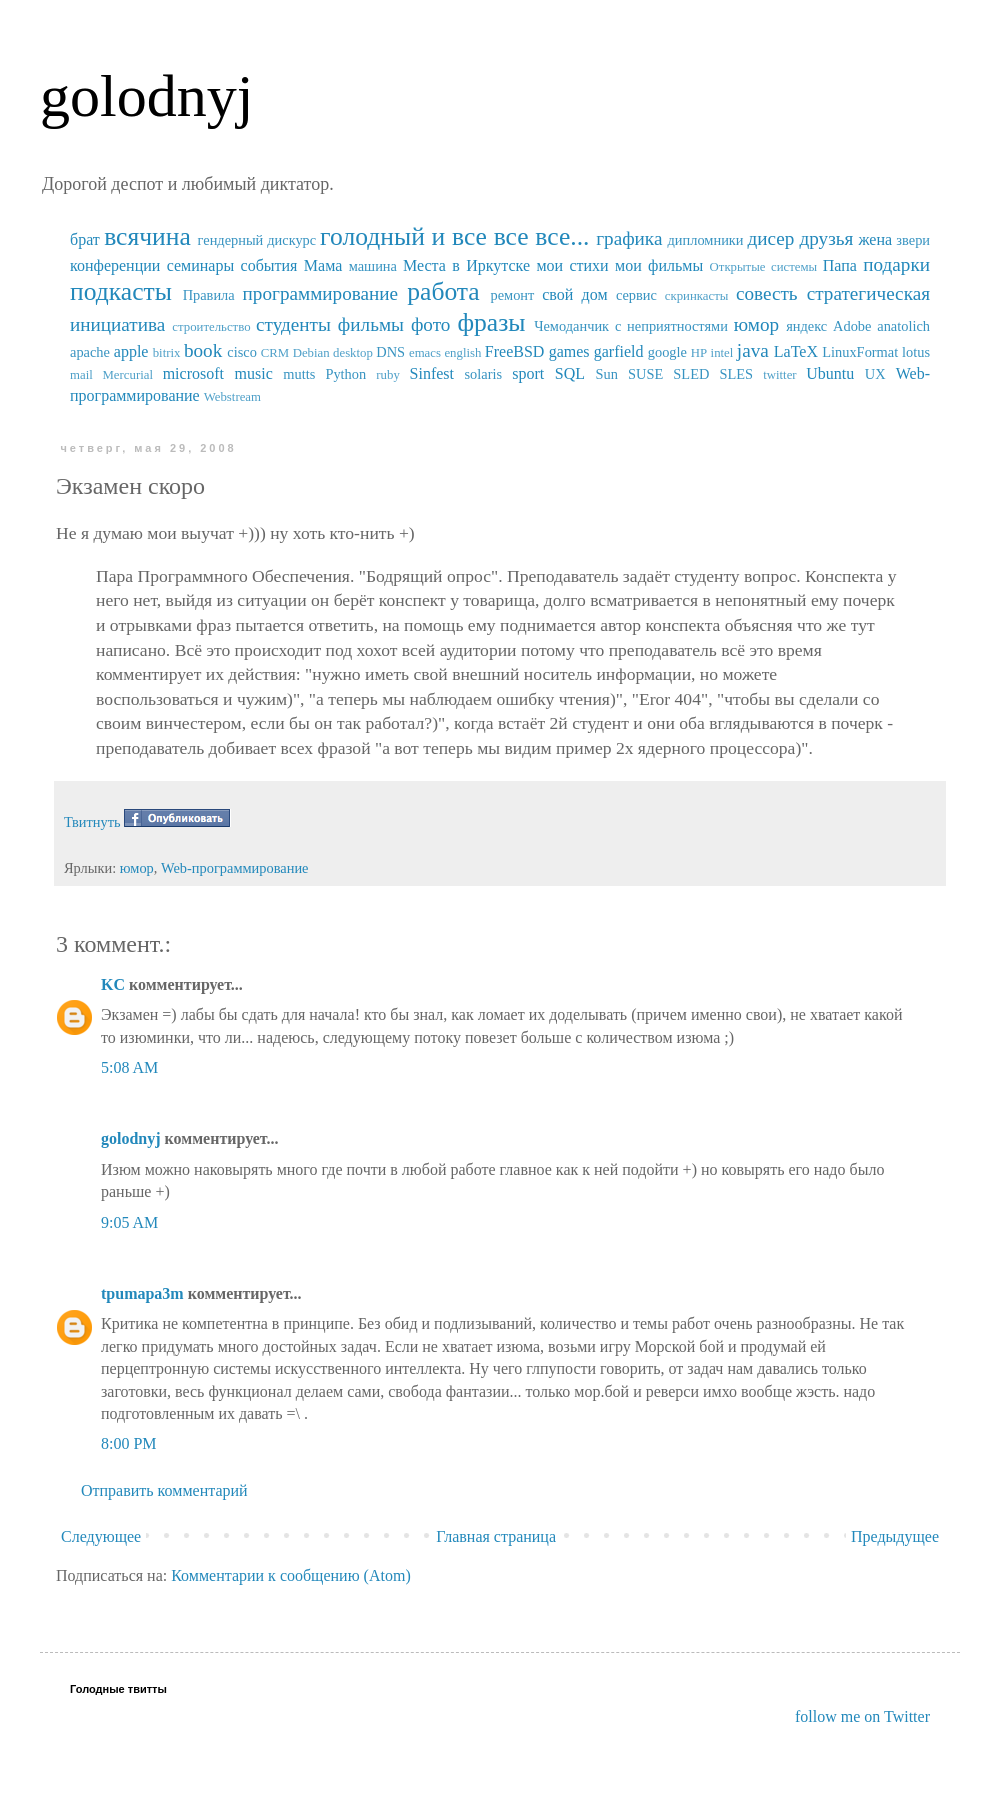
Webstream (232, 397)
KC (113, 984)
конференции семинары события (183, 265)
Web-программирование (234, 868)
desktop (353, 353)
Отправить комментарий (164, 1490)
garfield (619, 351)
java (753, 350)
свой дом (574, 294)
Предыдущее (895, 1536)
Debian (311, 353)
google (667, 352)
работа (443, 291)
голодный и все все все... (454, 236)
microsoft (193, 373)
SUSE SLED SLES (690, 374)
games (569, 351)
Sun (607, 374)
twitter (779, 375)
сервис (636, 295)
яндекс (806, 326)
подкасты (121, 291)
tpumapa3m (142, 1293)
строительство (211, 327)
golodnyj (146, 96)
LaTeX (796, 351)
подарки (896, 264)
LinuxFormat (860, 352)
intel (722, 353)
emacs (425, 353)
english (462, 353)
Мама (323, 265)
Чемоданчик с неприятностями (631, 326)
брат (85, 239)
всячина (147, 236)
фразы (491, 322)
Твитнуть (92, 822)
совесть (767, 293)
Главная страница (496, 1536)
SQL (570, 373)
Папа (840, 265)
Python (345, 374)
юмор (756, 324)
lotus (916, 352)
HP (699, 353)
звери (913, 240)
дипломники (706, 240)
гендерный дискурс (257, 240)
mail (81, 375)
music (254, 373)
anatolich (903, 326)
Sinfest (432, 373)
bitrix (167, 353)
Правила (209, 295)
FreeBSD (515, 351)
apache (90, 352)
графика (629, 238)
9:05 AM (129, 1222)
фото (431, 324)
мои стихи (572, 265)
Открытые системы (764, 267)
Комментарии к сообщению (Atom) (291, 1575)
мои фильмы (659, 265)
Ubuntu (830, 373)
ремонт (512, 295)
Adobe (852, 326)
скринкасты (697, 296)
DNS (390, 352)
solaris (484, 374)
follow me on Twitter (862, 1716)
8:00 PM (129, 1443)
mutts (299, 374)
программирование (321, 293)
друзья (826, 238)
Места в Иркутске (466, 265)
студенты (293, 324)
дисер (770, 238)
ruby (387, 375)
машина (373, 266)
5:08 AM (129, 1067)
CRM (275, 353)
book (203, 350)
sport (528, 373)
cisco (242, 352)
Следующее (101, 1536)
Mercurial (127, 375)
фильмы (371, 324)
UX (875, 374)
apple (131, 351)
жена (875, 239)
